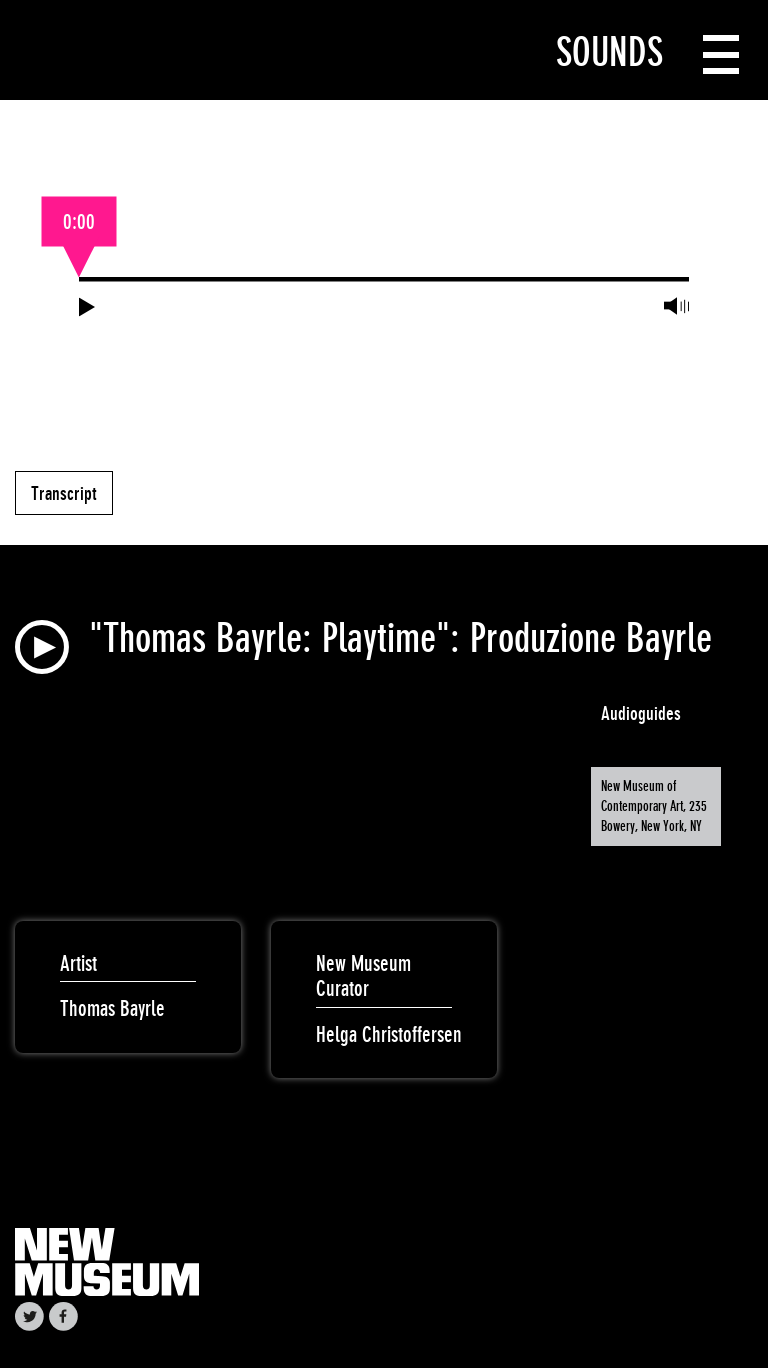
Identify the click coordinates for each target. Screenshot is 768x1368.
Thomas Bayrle (112, 1008)
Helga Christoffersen (389, 1034)
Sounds (609, 52)
